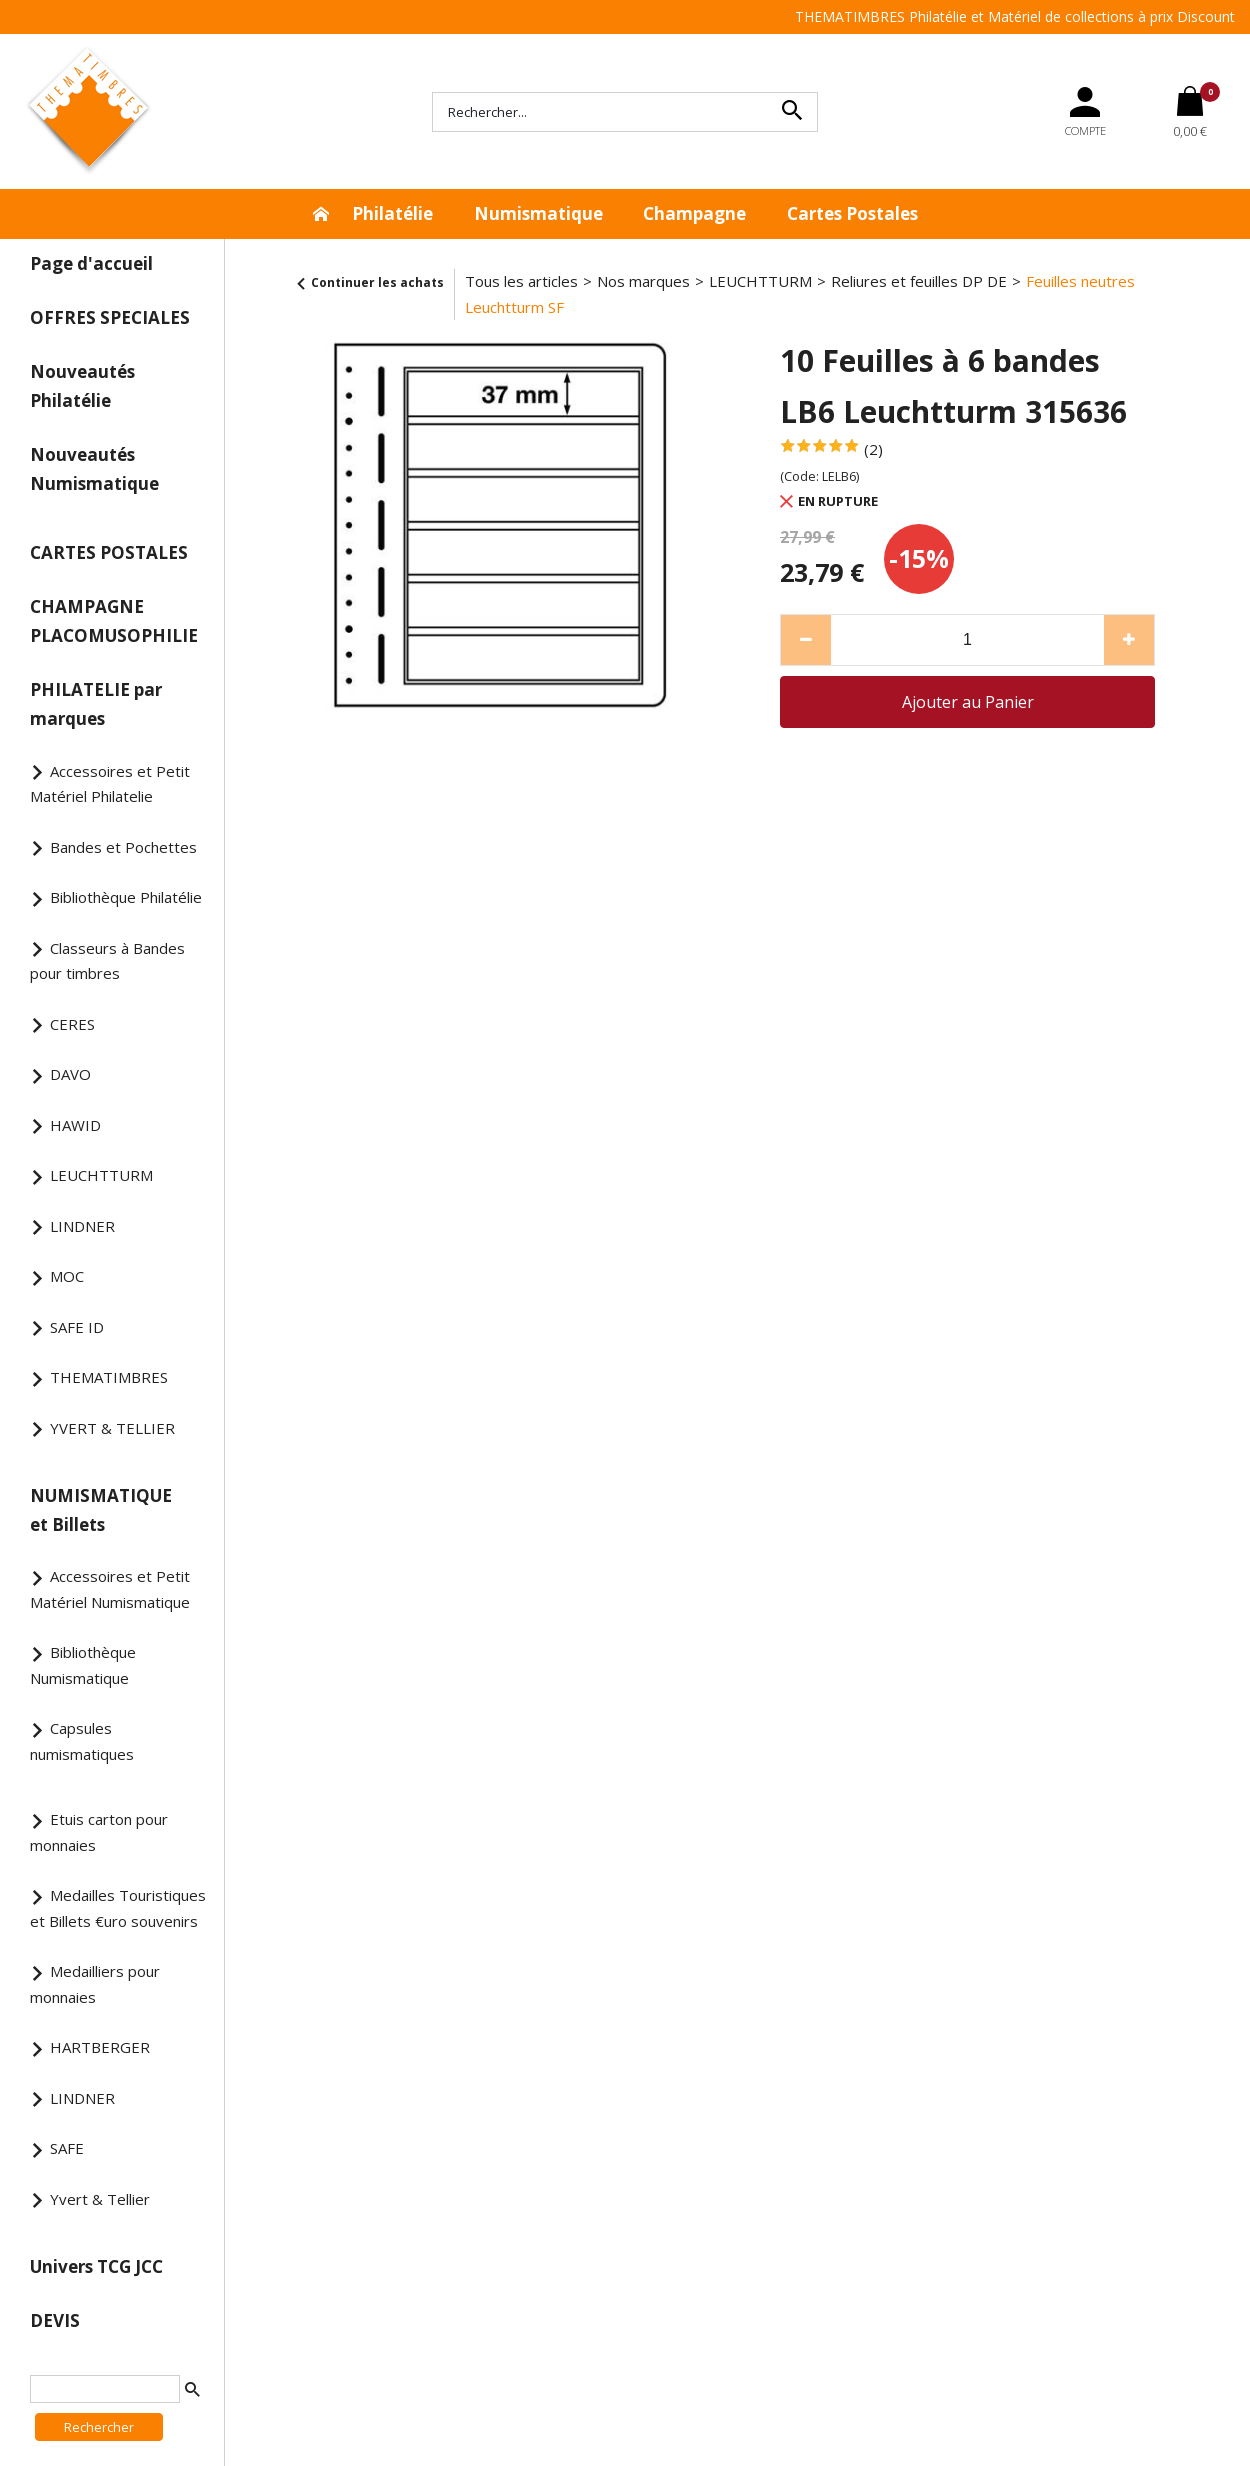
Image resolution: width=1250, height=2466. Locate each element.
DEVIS (55, 2320)
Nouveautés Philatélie (82, 386)
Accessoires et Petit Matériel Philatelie (110, 784)
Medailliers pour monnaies (95, 1984)
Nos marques (643, 281)
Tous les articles (521, 281)
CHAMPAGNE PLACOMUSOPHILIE (114, 621)
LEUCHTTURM (101, 1175)
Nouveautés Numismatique (94, 469)
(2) (873, 449)
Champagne (694, 213)
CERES (72, 1024)
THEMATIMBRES (109, 1377)
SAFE (67, 2148)
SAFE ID (77, 1327)
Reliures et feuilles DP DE (919, 281)
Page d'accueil (91, 263)
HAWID (75, 1125)
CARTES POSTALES (109, 552)
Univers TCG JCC (96, 2266)
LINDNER (82, 1226)
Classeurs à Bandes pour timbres (107, 961)
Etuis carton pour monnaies (99, 1832)
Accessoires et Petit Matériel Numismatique (110, 1589)
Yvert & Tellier (100, 2199)
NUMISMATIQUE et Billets (101, 1510)
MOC (67, 1276)
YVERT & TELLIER (112, 1428)
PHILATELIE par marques (96, 704)
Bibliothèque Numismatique (83, 1665)
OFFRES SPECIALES (110, 317)
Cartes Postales (852, 213)
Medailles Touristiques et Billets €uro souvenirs (118, 1908)
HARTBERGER (100, 2047)
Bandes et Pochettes (123, 847)
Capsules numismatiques (82, 1741)
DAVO (70, 1074)
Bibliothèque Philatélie (126, 897)
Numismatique (538, 213)
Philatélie (392, 213)
